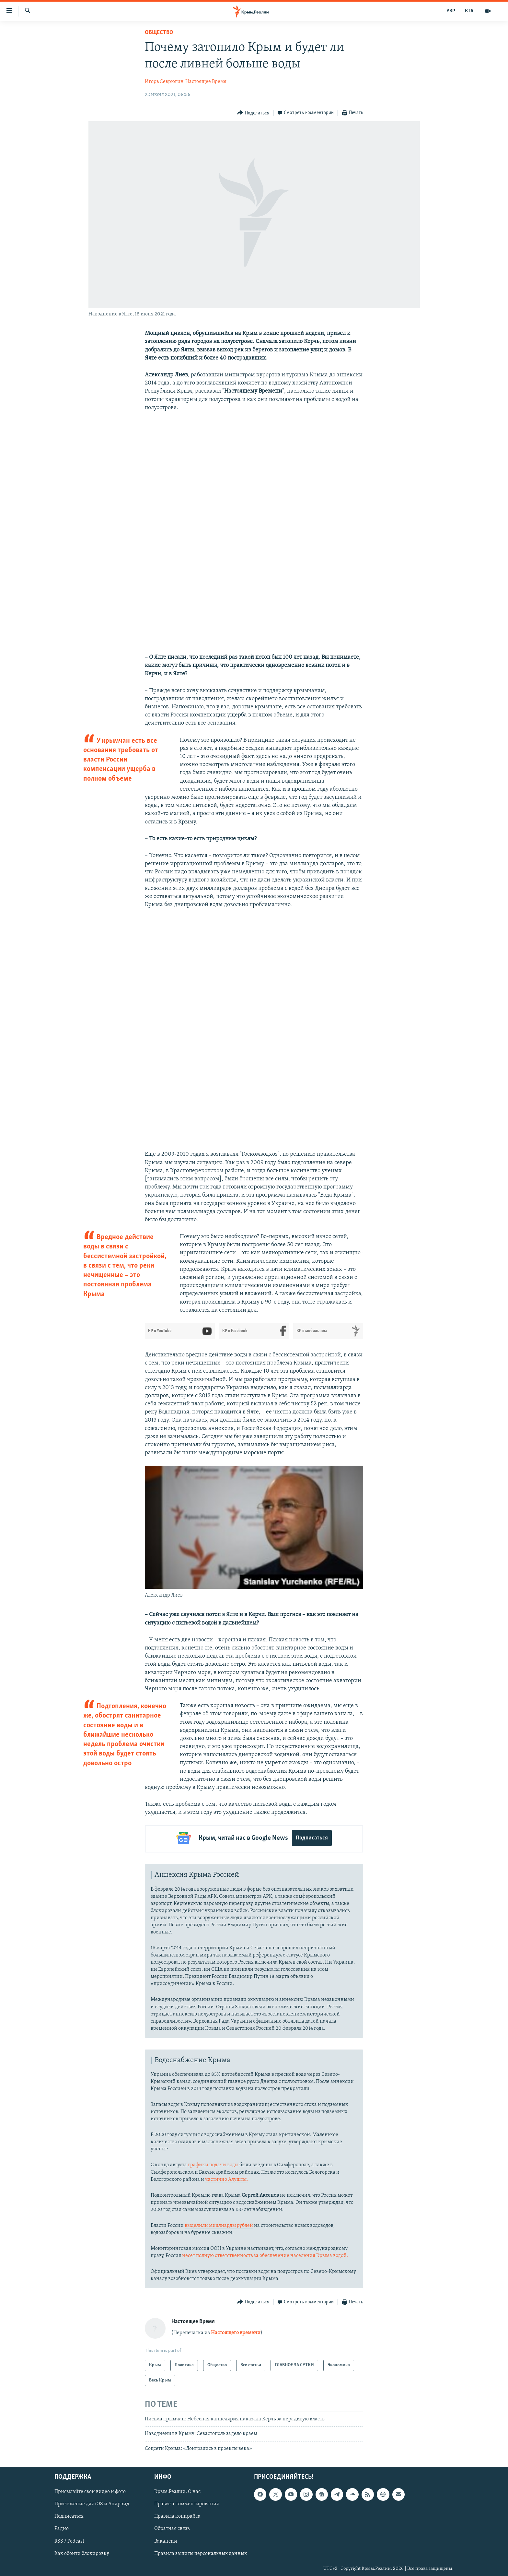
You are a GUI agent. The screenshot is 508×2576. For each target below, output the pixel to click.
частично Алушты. (226, 2177)
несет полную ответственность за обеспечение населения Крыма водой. (264, 2253)
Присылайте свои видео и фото (90, 2489)
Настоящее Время (205, 81)
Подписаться (312, 1838)
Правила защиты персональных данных (200, 2551)
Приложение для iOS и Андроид (91, 2502)
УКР (450, 11)
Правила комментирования (186, 2502)
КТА (469, 11)
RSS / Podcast (69, 2539)
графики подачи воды (213, 2163)
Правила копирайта (177, 2514)
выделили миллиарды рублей (219, 2223)
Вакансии (165, 2539)
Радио (61, 2527)
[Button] (253, 113)
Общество (159, 33)
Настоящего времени (235, 2331)
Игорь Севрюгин (164, 81)
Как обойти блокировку (81, 2551)
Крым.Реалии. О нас (177, 2489)
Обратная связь (172, 2527)
